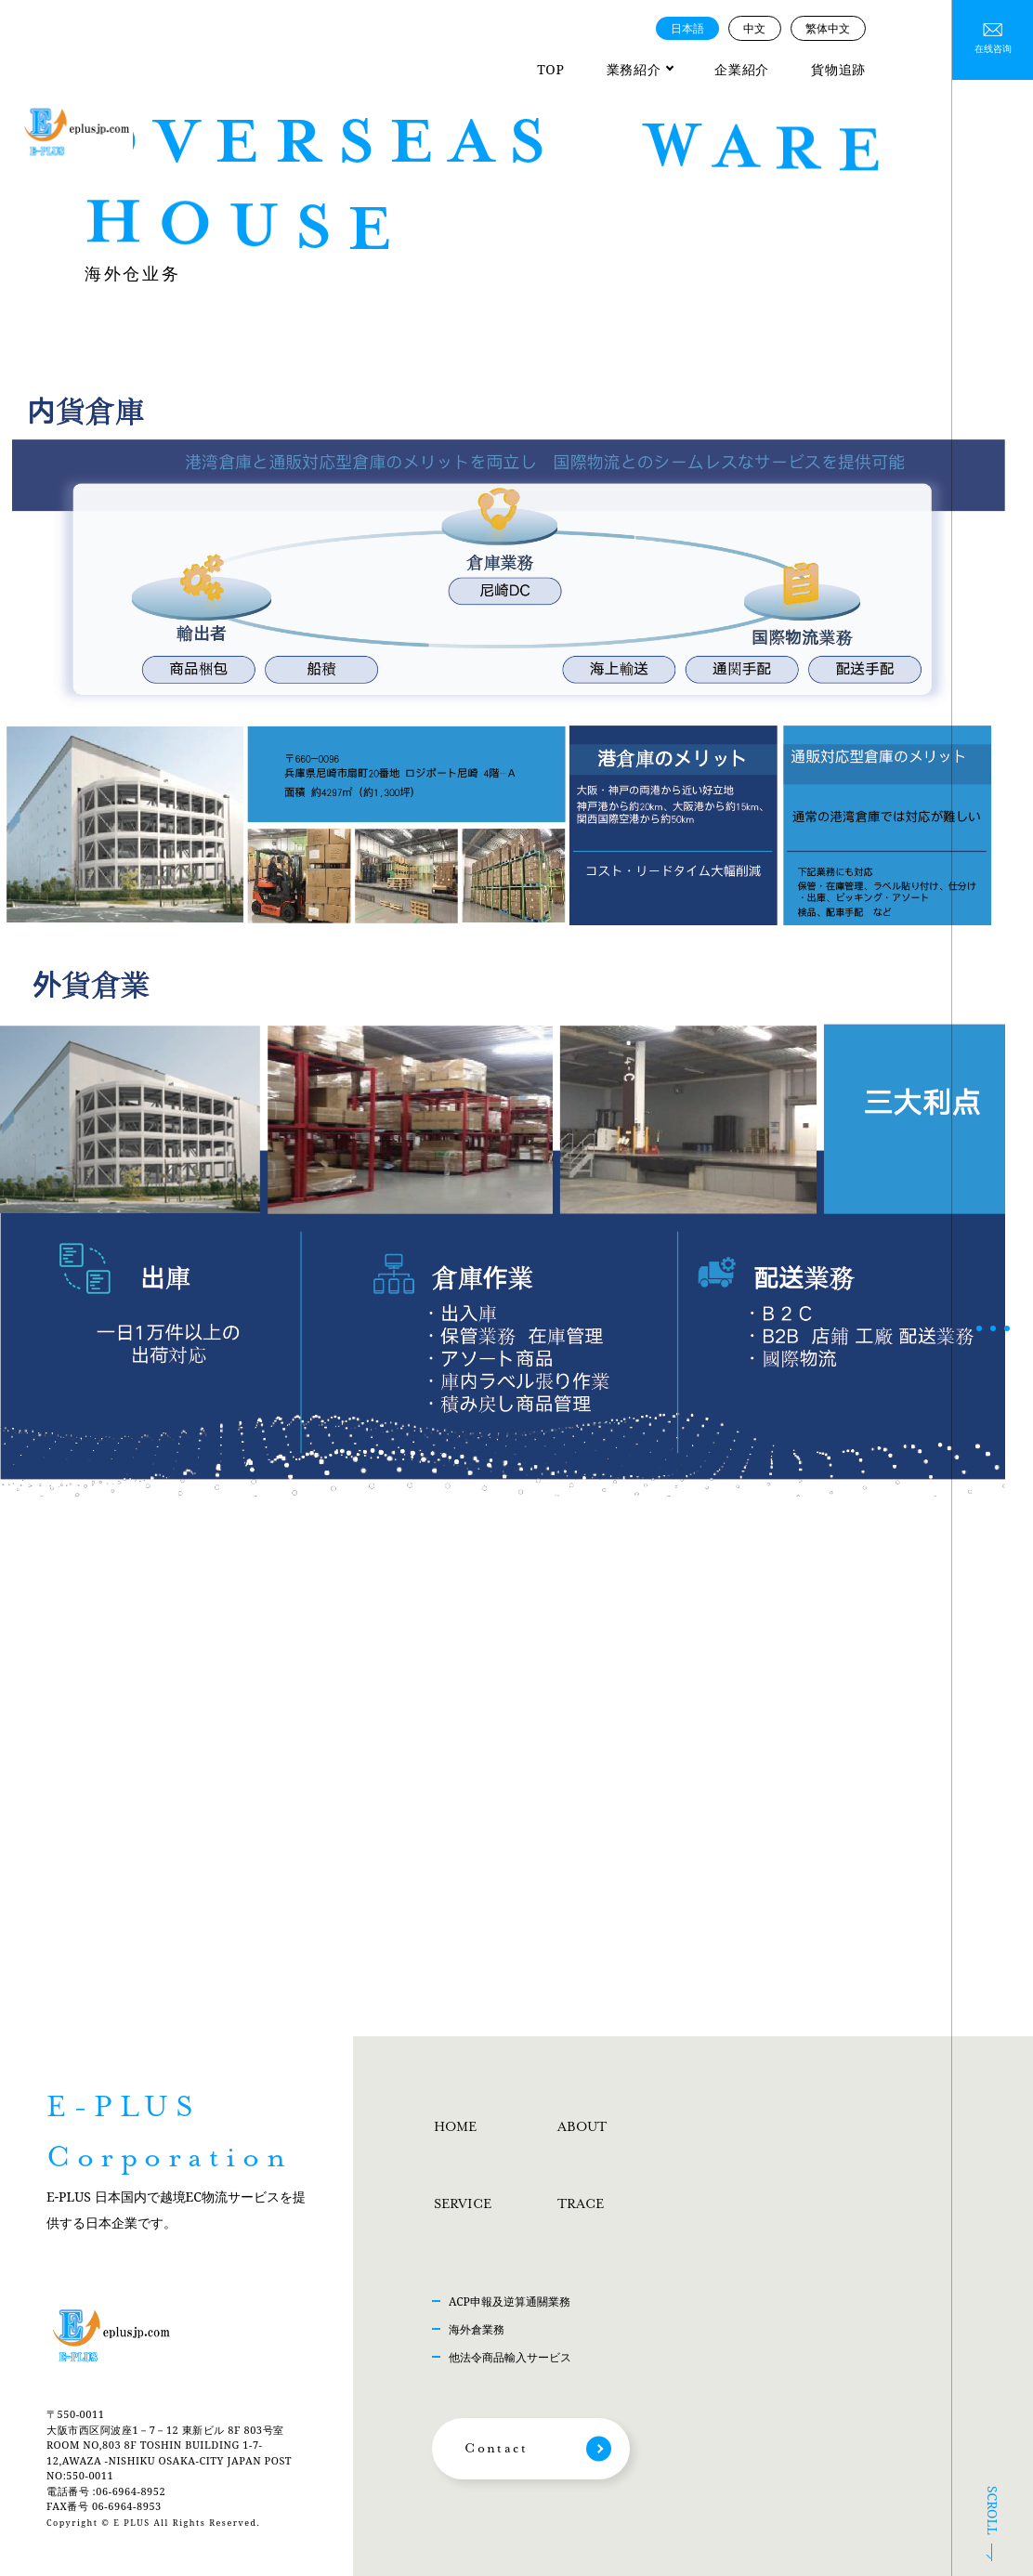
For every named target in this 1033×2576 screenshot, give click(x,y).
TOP (550, 69)
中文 (754, 28)
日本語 (687, 28)
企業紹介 (741, 69)
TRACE (580, 2204)
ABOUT (582, 2127)
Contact (496, 2448)
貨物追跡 (838, 69)
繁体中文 (827, 28)
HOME (455, 2127)
